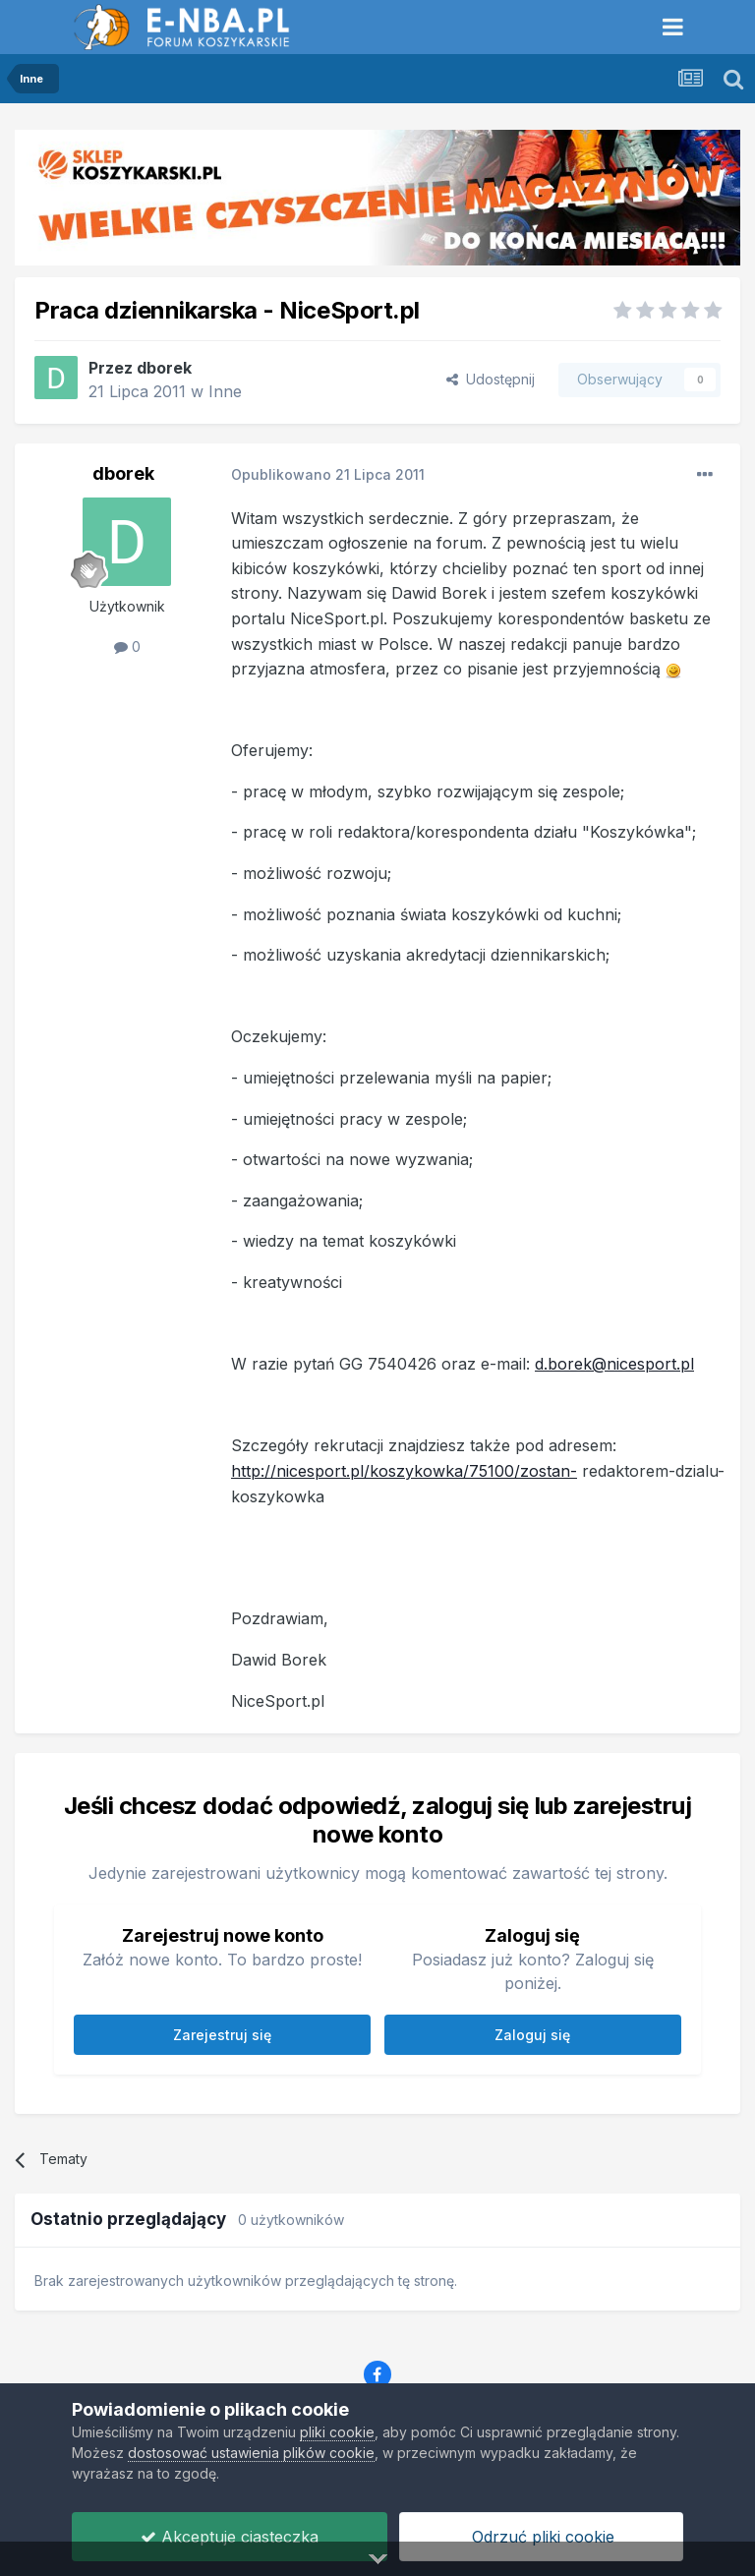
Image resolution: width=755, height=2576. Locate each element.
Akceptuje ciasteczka (230, 2537)
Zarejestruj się (222, 2034)
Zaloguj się (532, 2034)
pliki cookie (337, 2432)
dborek (164, 368)
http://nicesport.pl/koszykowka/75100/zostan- (404, 1471)
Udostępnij (490, 379)
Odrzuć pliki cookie (540, 2537)
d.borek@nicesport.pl (614, 1364)
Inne (225, 391)
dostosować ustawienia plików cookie (251, 2452)
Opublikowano (328, 474)
